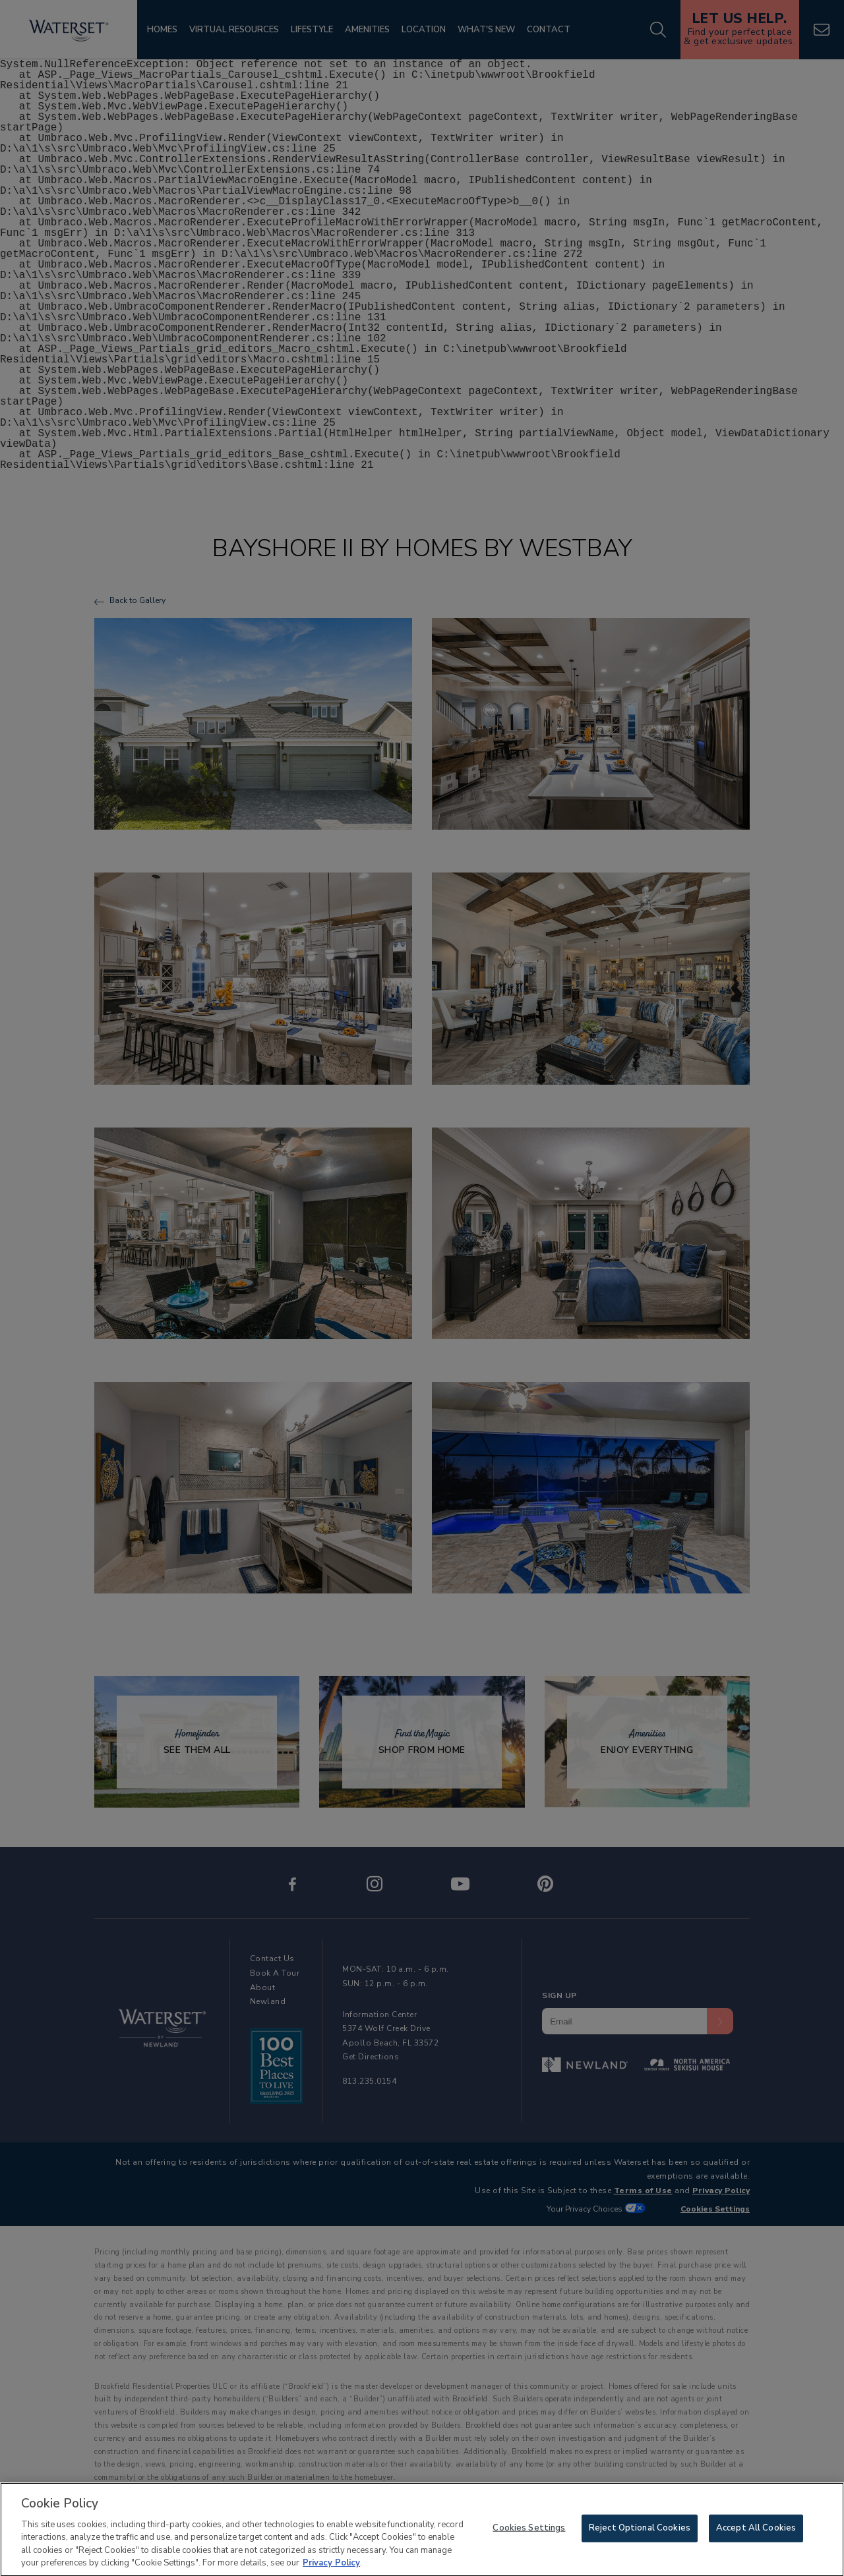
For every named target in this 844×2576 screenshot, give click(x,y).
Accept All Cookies (756, 2536)
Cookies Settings (529, 2536)
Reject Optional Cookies (639, 2536)
